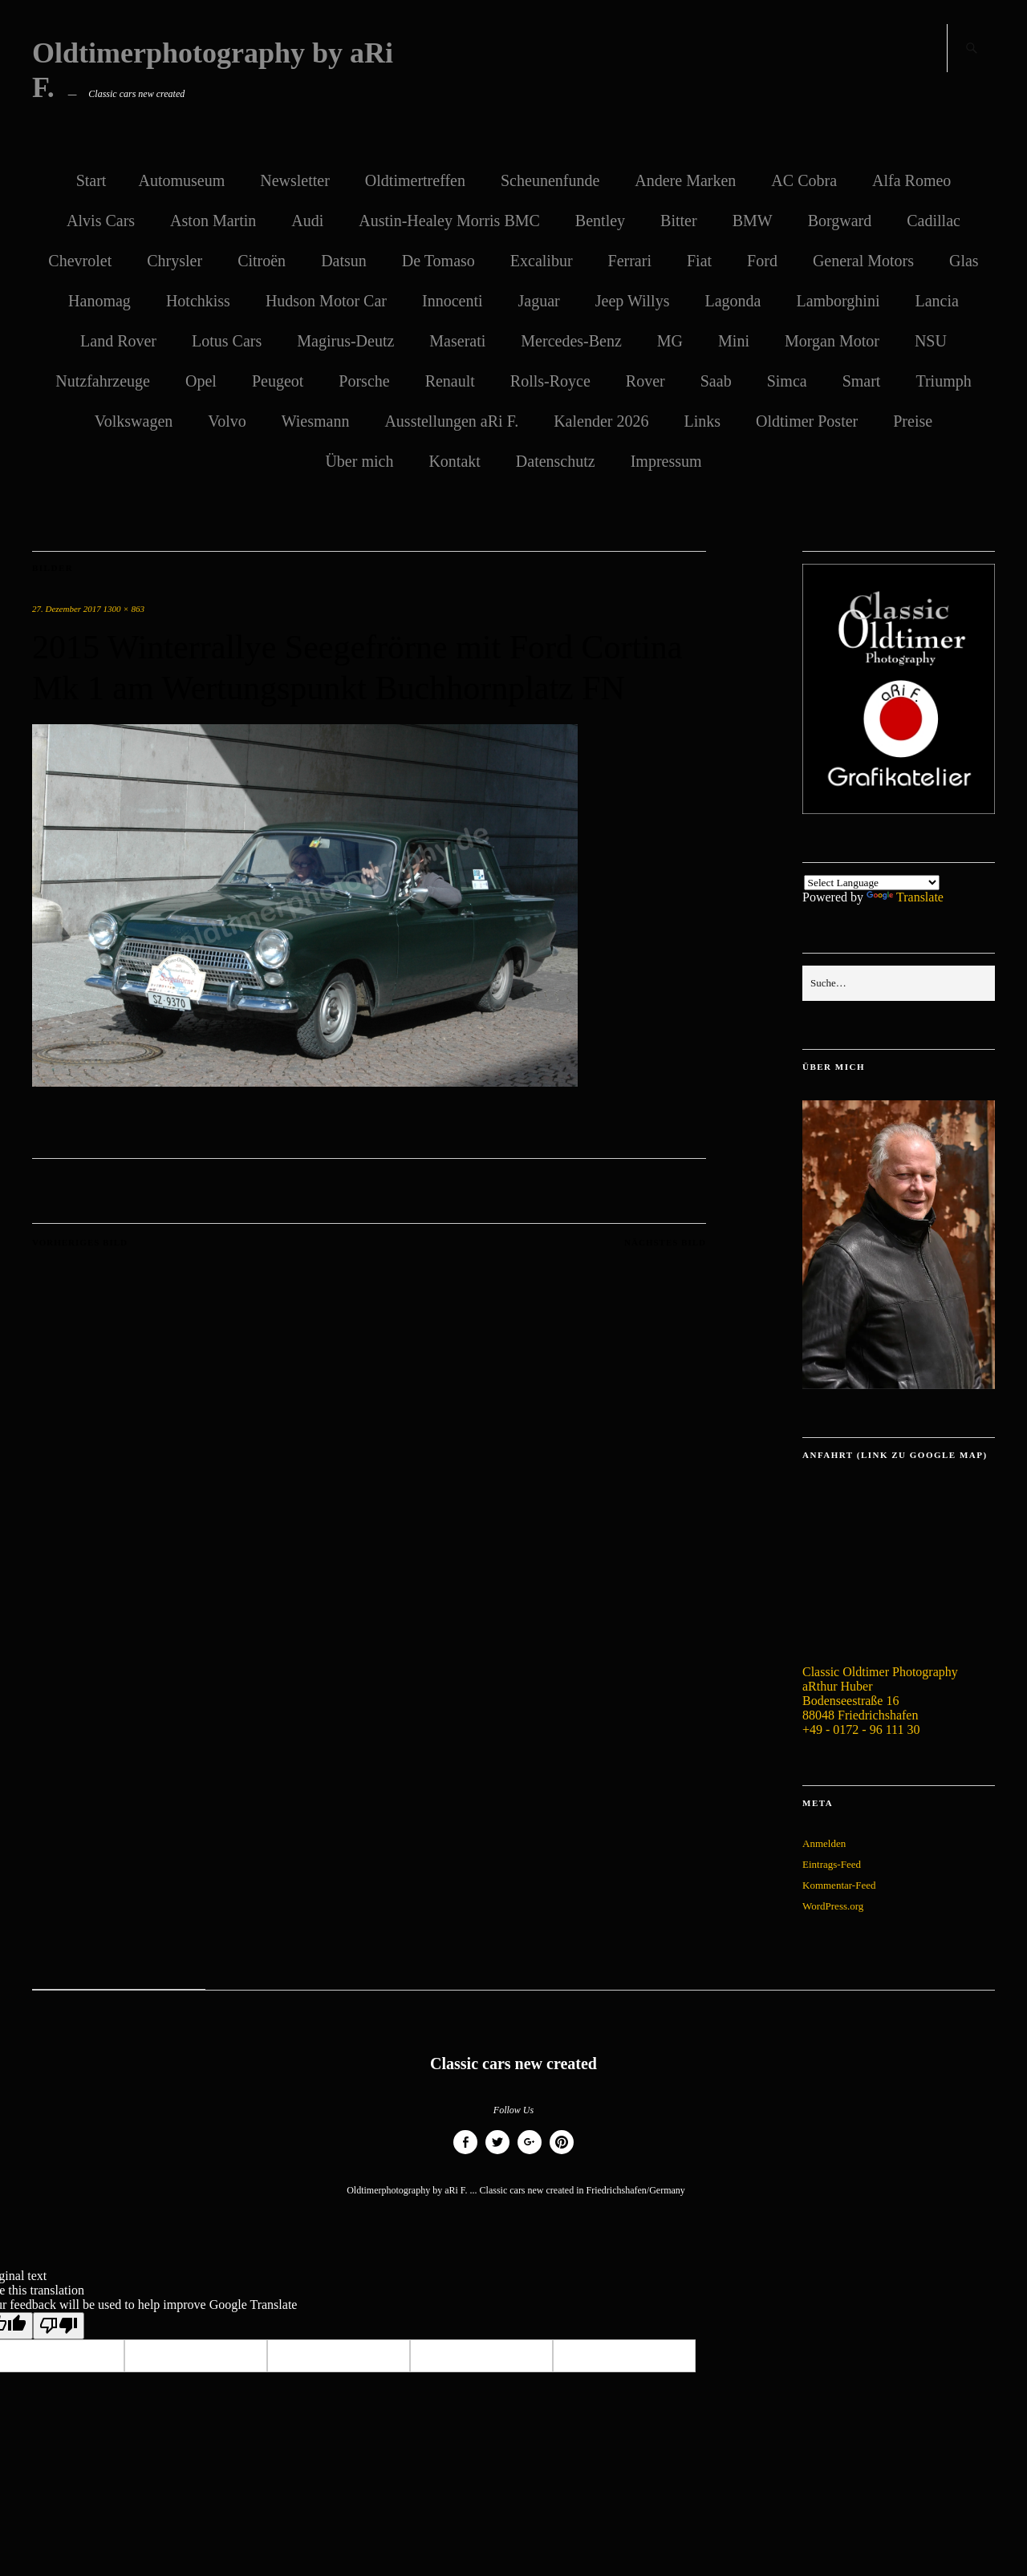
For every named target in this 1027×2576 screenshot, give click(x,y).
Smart (861, 381)
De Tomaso (438, 260)
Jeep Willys (632, 301)
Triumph (943, 381)
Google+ (530, 2153)
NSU (931, 341)
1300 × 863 (124, 609)
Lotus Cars (227, 341)
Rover (645, 381)
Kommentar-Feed (838, 1885)
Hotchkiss (198, 301)
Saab (716, 381)
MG (670, 341)
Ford (762, 260)
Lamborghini (837, 301)
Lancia (936, 301)
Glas (964, 260)
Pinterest (562, 2153)
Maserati (457, 341)
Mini (733, 341)
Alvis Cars (101, 220)
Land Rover (118, 341)
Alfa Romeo (911, 180)
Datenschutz (555, 461)
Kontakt (454, 461)
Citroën (261, 260)
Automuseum (181, 180)
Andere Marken (685, 180)
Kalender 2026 (601, 421)
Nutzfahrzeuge (102, 381)
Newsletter (295, 180)
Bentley (600, 220)
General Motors (863, 260)
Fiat (699, 260)
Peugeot (277, 381)
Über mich (359, 461)
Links (702, 421)
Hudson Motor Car (326, 301)
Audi (307, 220)
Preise (912, 421)
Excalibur (541, 260)
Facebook (465, 2153)
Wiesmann (316, 421)
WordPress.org (832, 1906)
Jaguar (539, 301)
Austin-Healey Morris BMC (449, 220)
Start (91, 180)
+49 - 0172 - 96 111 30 (861, 1729)
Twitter (497, 2153)
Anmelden (824, 1843)
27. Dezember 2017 (66, 609)
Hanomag (99, 301)
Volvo (227, 421)
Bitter (678, 220)
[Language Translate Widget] (872, 882)
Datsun (344, 260)
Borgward (840, 220)
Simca (787, 381)
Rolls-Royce (550, 381)
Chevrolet (80, 260)
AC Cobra (804, 180)
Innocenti (452, 301)
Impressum (666, 461)
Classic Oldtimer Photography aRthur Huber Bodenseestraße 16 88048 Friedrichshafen (880, 1693)
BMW (753, 220)
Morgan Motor (832, 341)
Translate (905, 897)
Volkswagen (134, 421)
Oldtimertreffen (415, 180)
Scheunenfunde (550, 180)
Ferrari (630, 260)
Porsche (364, 381)
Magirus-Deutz (345, 341)
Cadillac (933, 220)
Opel (201, 381)
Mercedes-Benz (571, 341)
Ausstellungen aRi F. (451, 421)
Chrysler (174, 260)
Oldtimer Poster (807, 421)
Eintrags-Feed (831, 1864)
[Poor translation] (58, 2325)
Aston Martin (213, 220)
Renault (450, 381)
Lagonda (732, 301)
